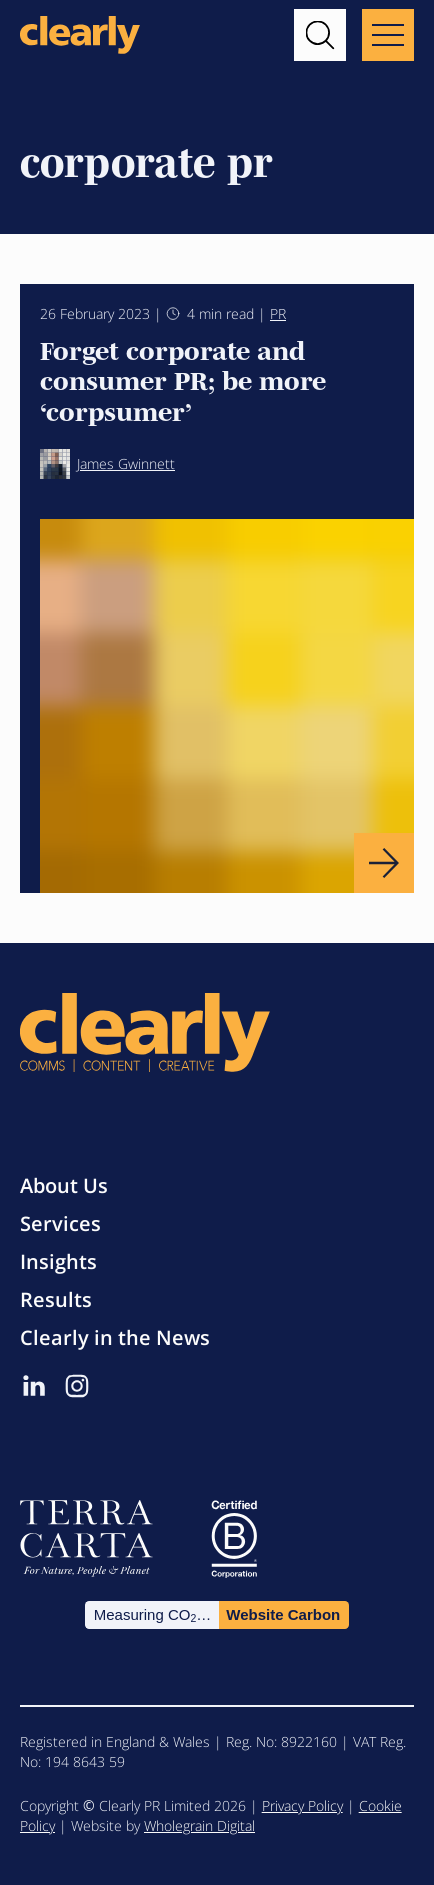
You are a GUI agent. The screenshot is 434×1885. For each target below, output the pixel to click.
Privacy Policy (302, 1805)
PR (278, 313)
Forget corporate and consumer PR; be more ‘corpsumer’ (183, 379)
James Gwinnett (107, 464)
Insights (58, 1261)
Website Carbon (283, 1614)
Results (56, 1299)
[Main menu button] (388, 35)
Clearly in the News (115, 1337)
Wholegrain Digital (199, 1825)
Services (60, 1223)
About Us (64, 1185)
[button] (320, 35)
